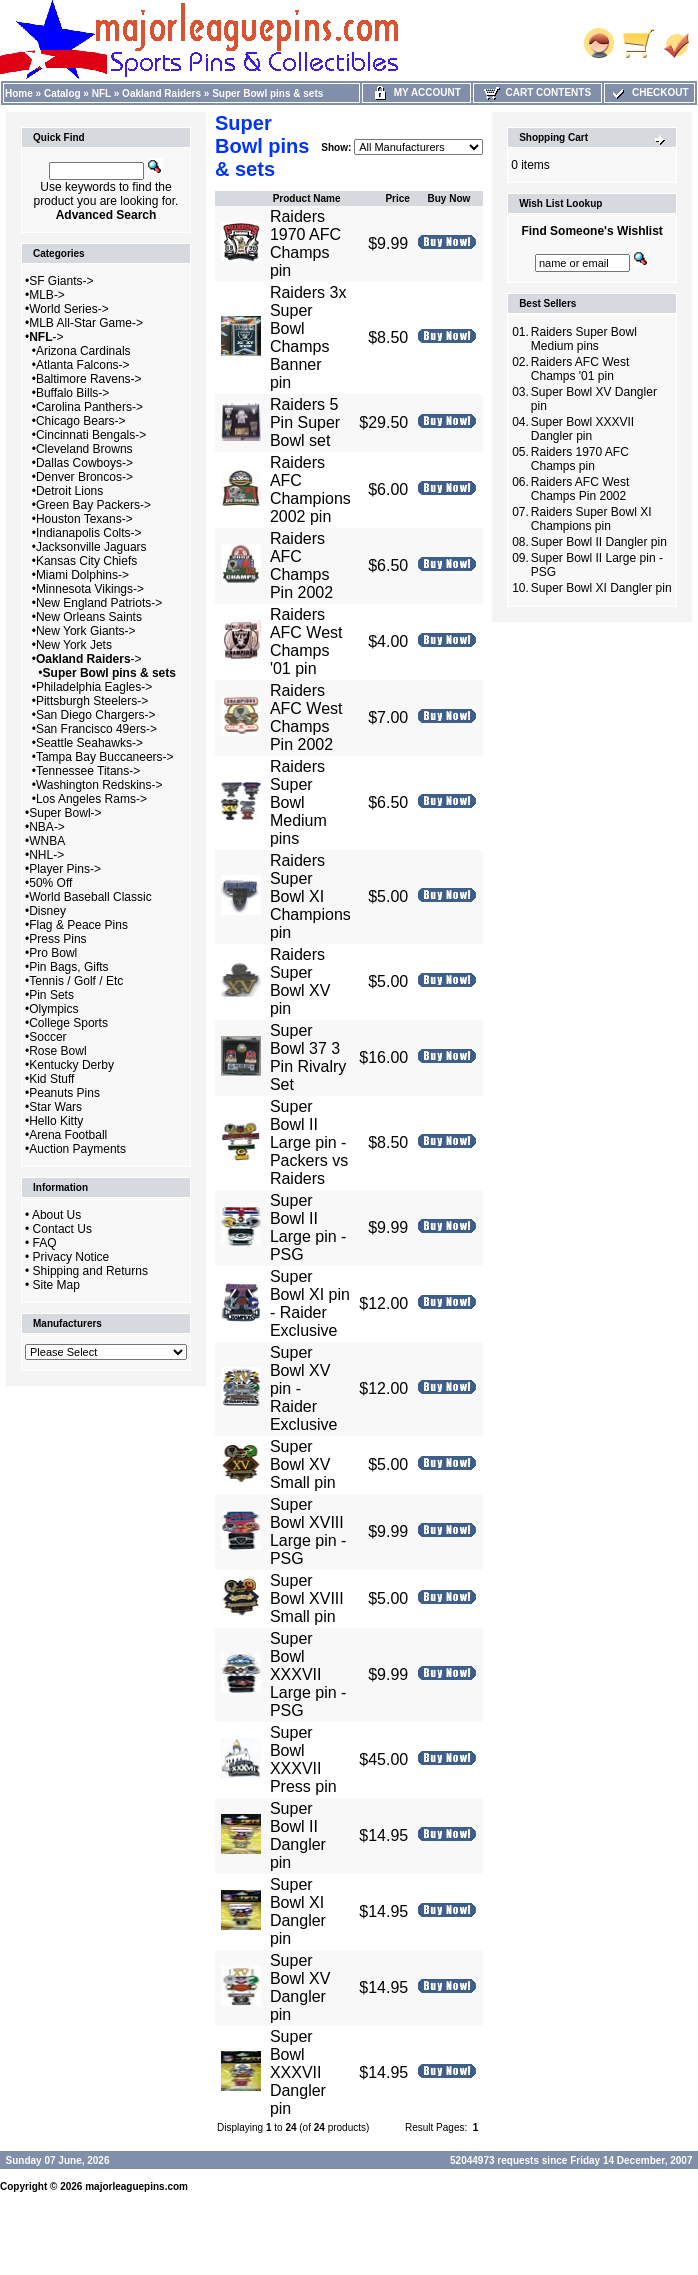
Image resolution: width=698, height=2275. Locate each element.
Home (19, 93)
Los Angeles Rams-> (91, 799)
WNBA (47, 841)
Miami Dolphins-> (82, 575)
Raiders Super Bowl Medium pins (298, 802)
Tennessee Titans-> (88, 771)
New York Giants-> (86, 631)
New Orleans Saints (89, 617)
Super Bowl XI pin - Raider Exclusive (310, 1303)
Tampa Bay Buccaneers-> (105, 757)
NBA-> (47, 827)
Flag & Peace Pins (78, 925)
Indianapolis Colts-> (89, 533)
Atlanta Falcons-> (83, 365)
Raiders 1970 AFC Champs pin (305, 243)
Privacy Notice (71, 1257)
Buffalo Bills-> (72, 393)
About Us (56, 1215)
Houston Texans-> (84, 519)
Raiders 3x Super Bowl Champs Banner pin (308, 337)
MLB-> (47, 295)
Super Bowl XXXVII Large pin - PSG (308, 1674)
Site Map (56, 1285)
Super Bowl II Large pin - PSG (308, 1227)
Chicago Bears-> (81, 421)
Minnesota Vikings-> (90, 589)
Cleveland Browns (84, 449)
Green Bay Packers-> (93, 505)
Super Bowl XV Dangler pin (300, 1987)
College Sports (68, 1023)
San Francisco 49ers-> (96, 729)
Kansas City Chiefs (86, 561)
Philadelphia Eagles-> (94, 687)
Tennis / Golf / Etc (76, 981)
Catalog (62, 93)
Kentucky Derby (71, 1065)
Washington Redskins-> (99, 785)
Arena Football (68, 1135)
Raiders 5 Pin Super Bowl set (305, 422)
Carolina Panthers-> (89, 407)
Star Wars (55, 1107)
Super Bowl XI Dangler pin (298, 1911)
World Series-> (68, 309)
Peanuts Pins (64, 1093)
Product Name (307, 198)
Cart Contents (537, 92)
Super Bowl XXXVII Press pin (303, 1759)
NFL (101, 93)
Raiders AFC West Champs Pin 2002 (306, 717)
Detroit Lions (69, 491)
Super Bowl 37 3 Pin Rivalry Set (308, 1057)
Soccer (47, 1037)
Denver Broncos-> (84, 477)
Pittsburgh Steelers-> (92, 701)
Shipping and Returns (90, 1271)
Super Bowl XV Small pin (303, 1464)
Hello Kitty (56, 1121)
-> (46, 337)
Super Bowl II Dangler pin (298, 1835)
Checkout (649, 92)
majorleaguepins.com (136, 2186)
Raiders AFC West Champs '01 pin (306, 641)
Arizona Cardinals (83, 351)
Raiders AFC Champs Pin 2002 (301, 565)
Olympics (53, 1009)
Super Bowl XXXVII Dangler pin (298, 2072)
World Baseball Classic (90, 897)
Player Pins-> (65, 869)
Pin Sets (51, 995)
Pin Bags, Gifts (68, 967)
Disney (47, 911)
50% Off (50, 883)
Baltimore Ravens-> (89, 379)
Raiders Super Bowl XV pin (300, 981)
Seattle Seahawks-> (89, 743)
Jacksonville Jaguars (91, 547)
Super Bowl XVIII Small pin (307, 1598)
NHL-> (46, 855)
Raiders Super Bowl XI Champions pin (310, 896)
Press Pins (57, 939)
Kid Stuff (51, 1079)
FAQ (45, 1243)
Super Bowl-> (65, 813)
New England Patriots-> (99, 603)
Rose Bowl (57, 1051)
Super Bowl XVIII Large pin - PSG (308, 1531)
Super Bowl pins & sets (267, 93)
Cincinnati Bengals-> (91, 435)
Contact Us (62, 1229)
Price (397, 198)
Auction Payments (77, 1149)
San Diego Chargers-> (96, 715)
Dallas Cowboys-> (84, 463)
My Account (416, 92)
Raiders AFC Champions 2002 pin (310, 489)
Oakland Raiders (161, 93)
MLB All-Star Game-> (86, 323)
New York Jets (74, 645)
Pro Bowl (53, 953)
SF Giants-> (61, 281)
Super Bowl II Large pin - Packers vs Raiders (309, 1142)
